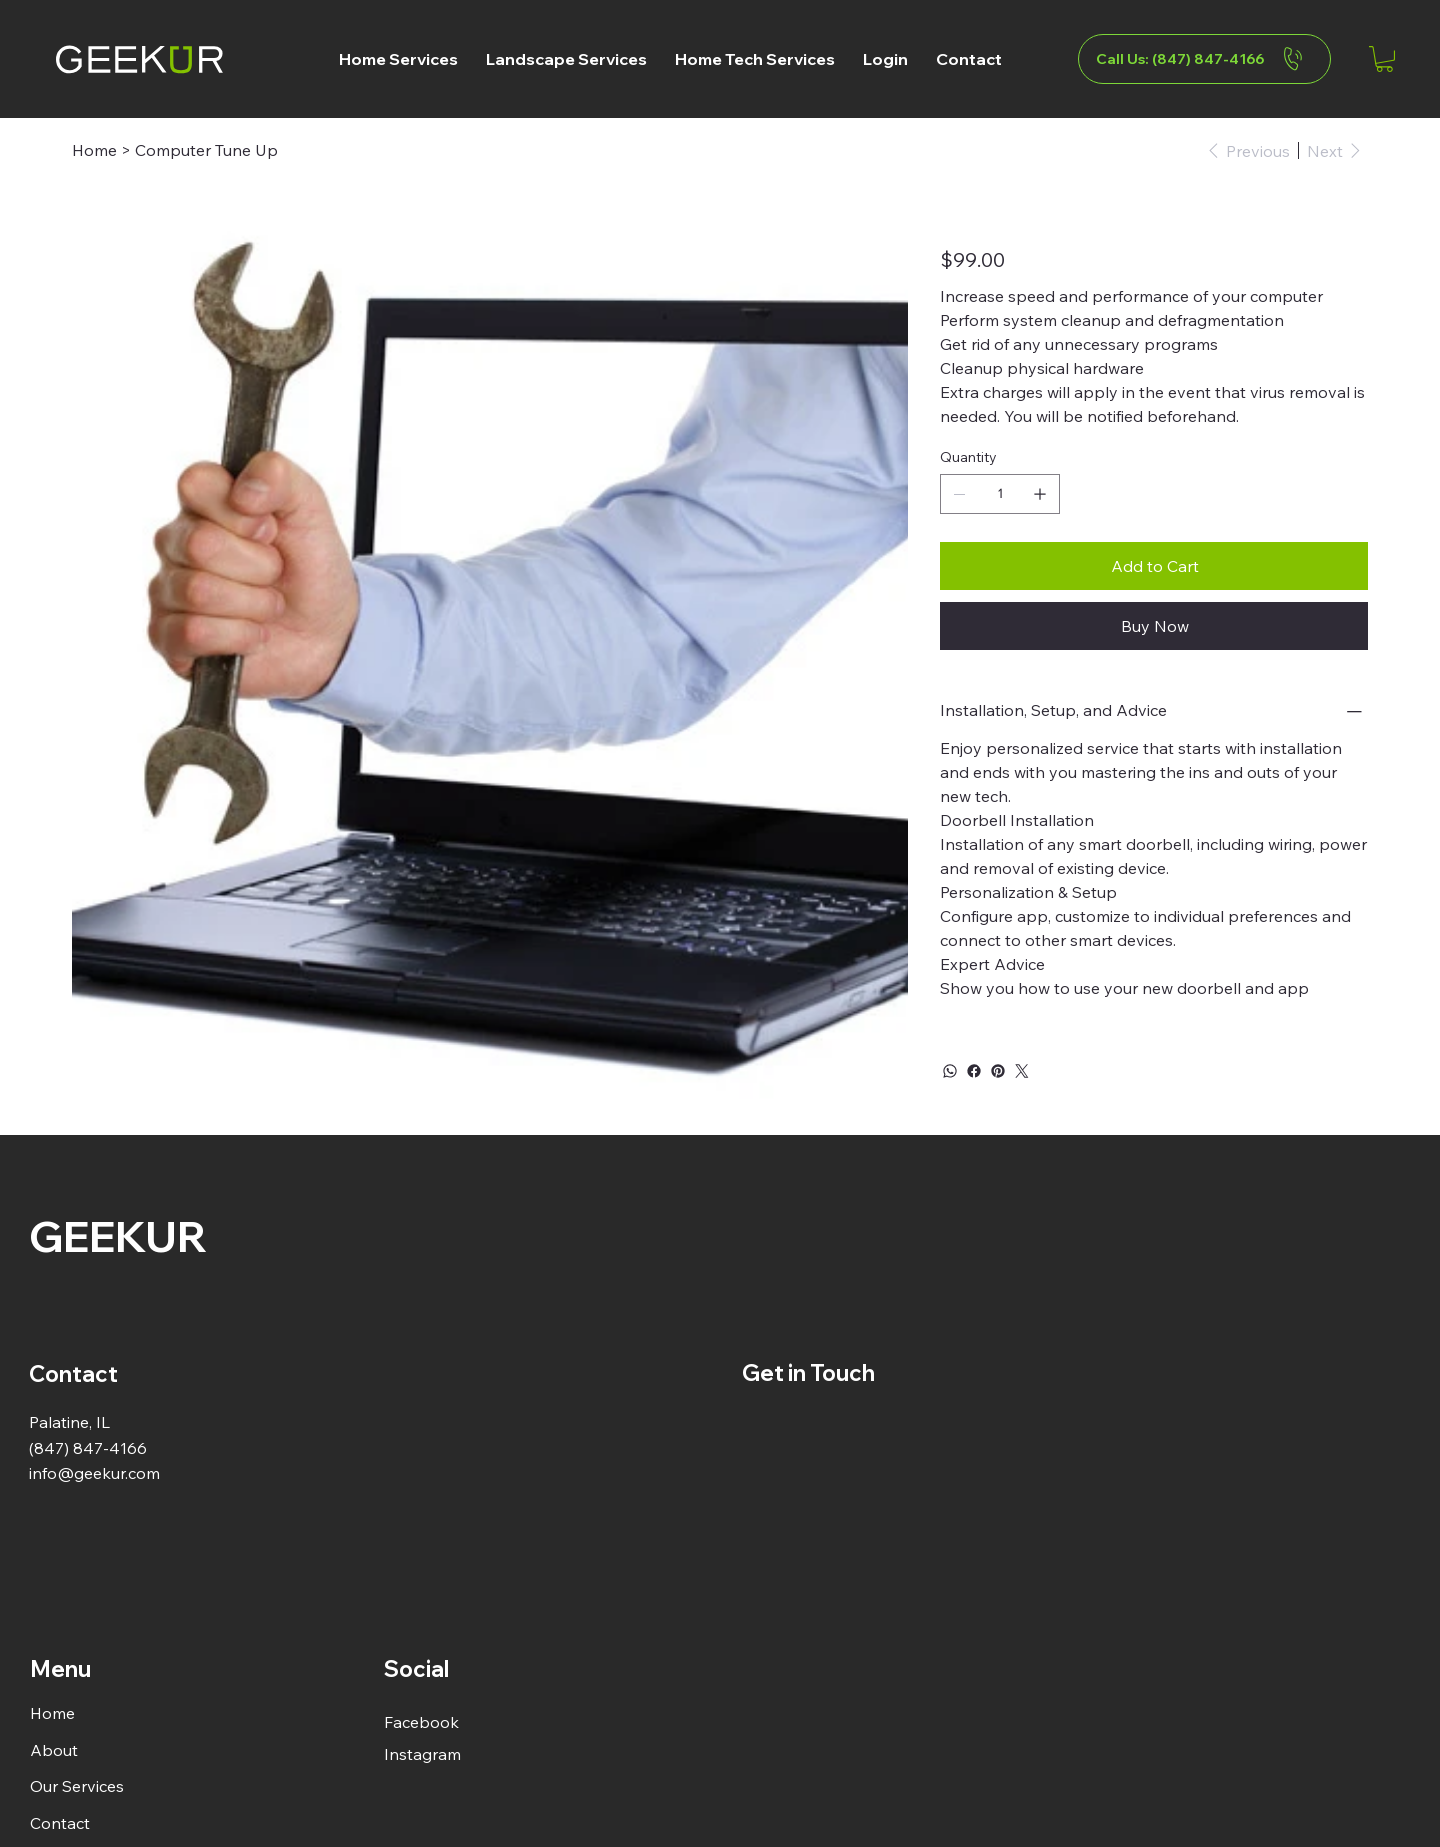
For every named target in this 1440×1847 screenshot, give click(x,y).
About (54, 1750)
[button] (398, 59)
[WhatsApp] (950, 1071)
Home (52, 1713)
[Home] (94, 150)
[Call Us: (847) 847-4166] (1204, 59)
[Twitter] (1022, 1071)
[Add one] (1040, 494)
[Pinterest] (998, 1071)
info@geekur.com (94, 1473)
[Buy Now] (1154, 626)
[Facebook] (974, 1071)
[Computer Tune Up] (206, 150)
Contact (60, 1823)
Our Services (77, 1786)
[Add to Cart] (1154, 566)
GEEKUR (118, 1236)
